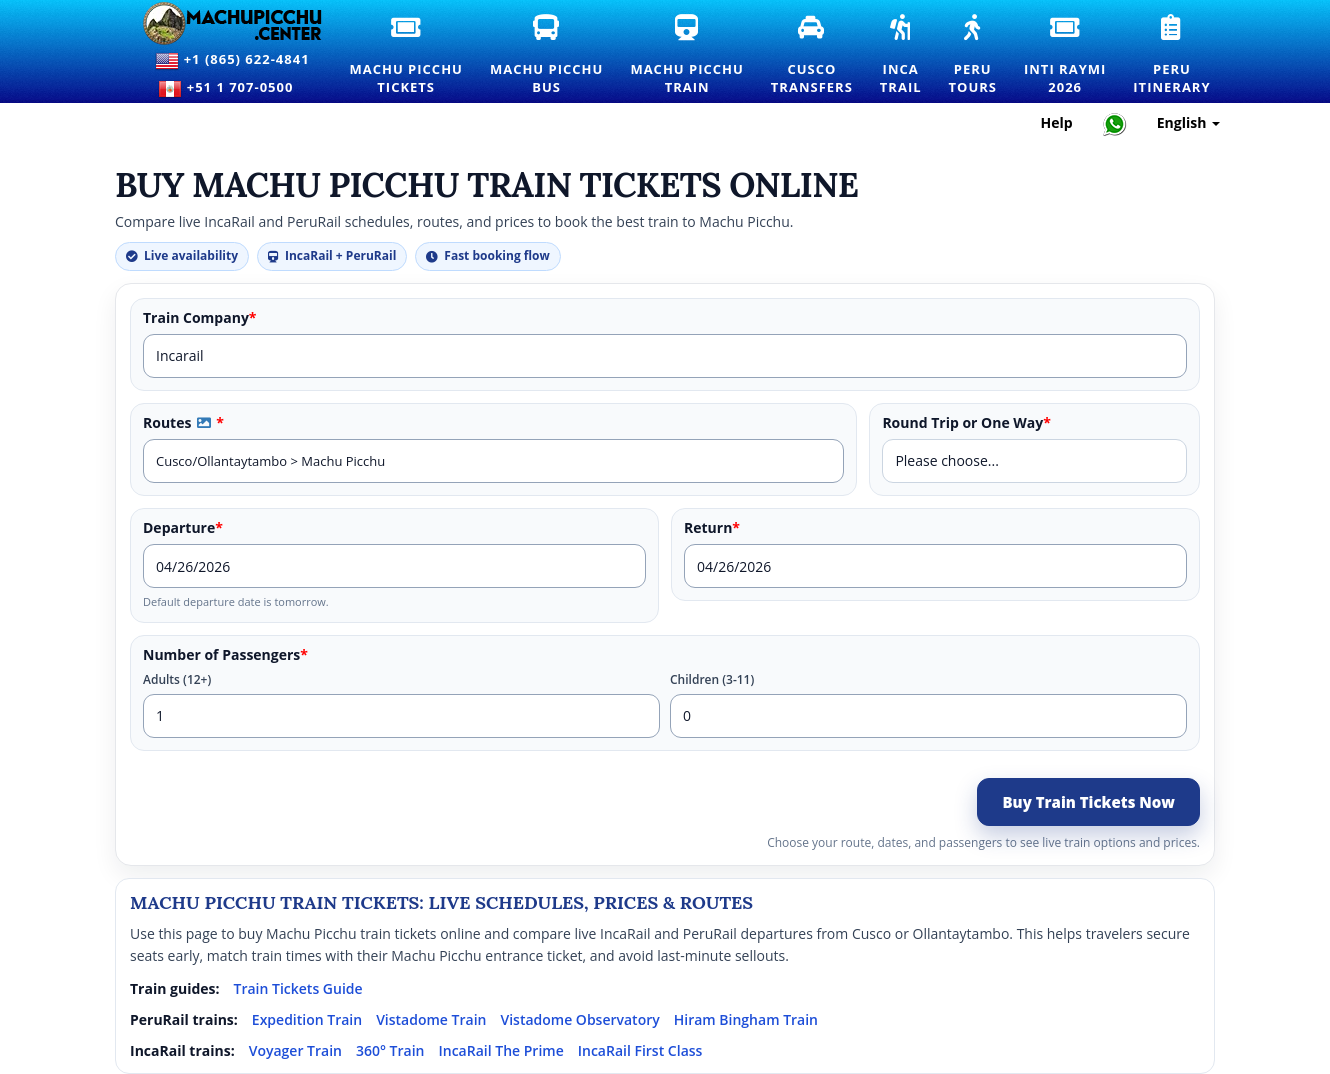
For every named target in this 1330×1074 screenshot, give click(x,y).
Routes (183, 423)
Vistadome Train (431, 1019)
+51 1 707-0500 (232, 89)
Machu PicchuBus (547, 56)
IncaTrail (902, 56)
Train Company (200, 318)
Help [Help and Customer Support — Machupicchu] (1057, 122)
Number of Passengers (225, 655)
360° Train (390, 1050)
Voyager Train (295, 1050)
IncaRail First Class (640, 1050)
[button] (204, 422)
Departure (183, 528)
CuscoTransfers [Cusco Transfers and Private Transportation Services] (813, 56)
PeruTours (974, 56)
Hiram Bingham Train (746, 1019)
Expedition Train (307, 1019)
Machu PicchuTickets (406, 56)
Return (712, 528)
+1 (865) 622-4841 (232, 61)
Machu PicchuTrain (687, 56)
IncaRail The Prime (500, 1050)
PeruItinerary (1172, 56)
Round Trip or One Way (966, 423)
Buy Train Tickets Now (1088, 802)
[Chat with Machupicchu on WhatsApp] (1115, 123)
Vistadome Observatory (579, 1019)
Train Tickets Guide (298, 988)
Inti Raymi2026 (1066, 56)
